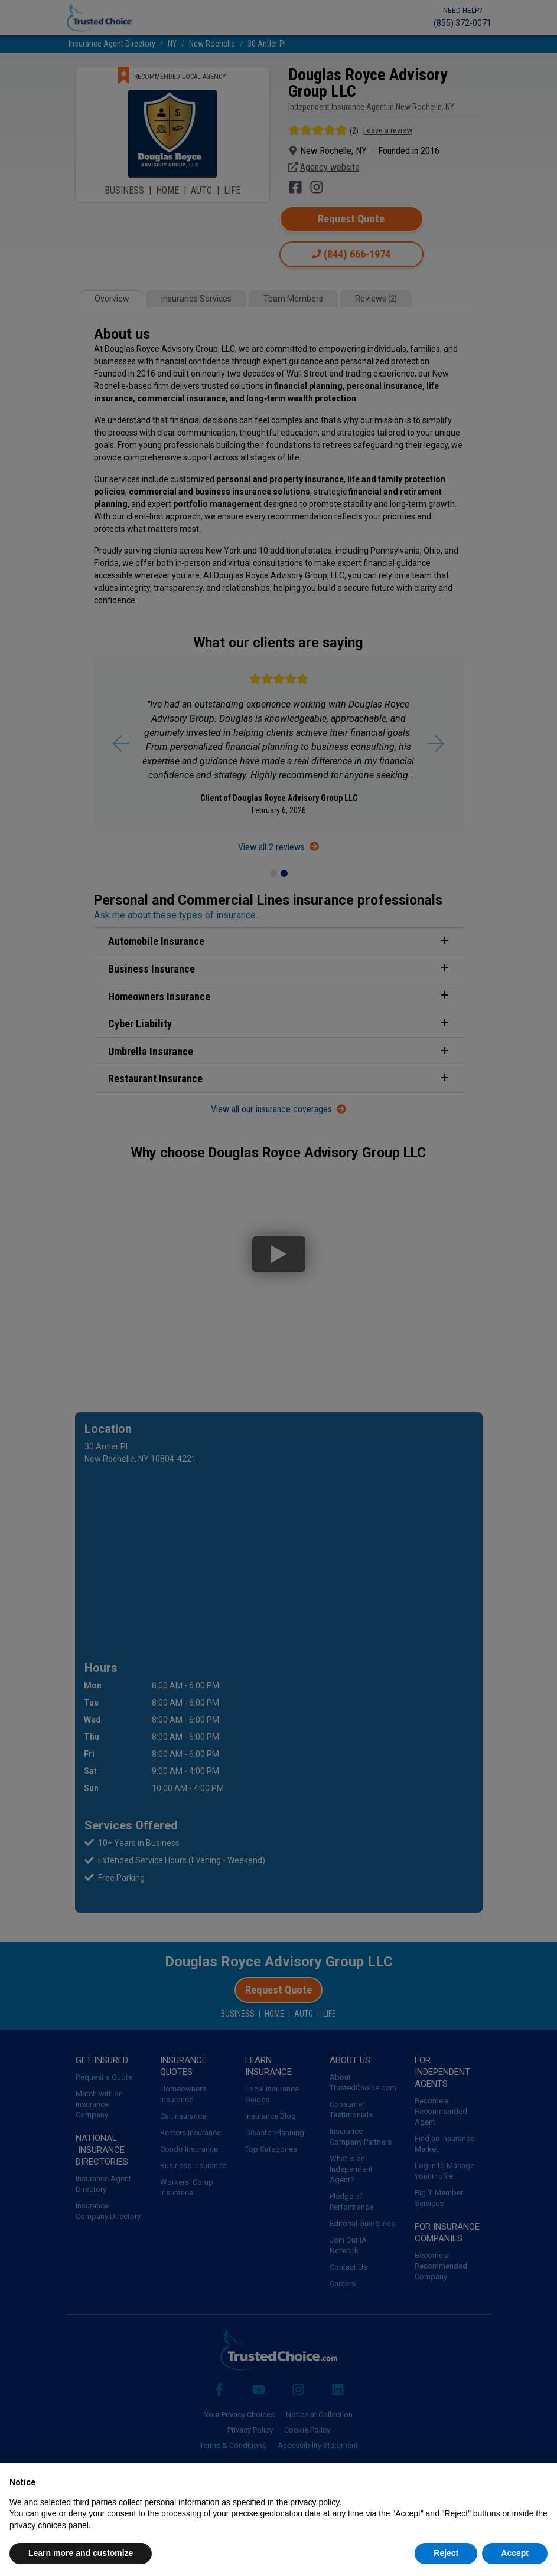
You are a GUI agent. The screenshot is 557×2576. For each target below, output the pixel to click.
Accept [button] (515, 2553)
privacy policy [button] (314, 2502)
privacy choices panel (49, 2525)
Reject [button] (446, 2553)
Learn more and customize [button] (80, 2553)
